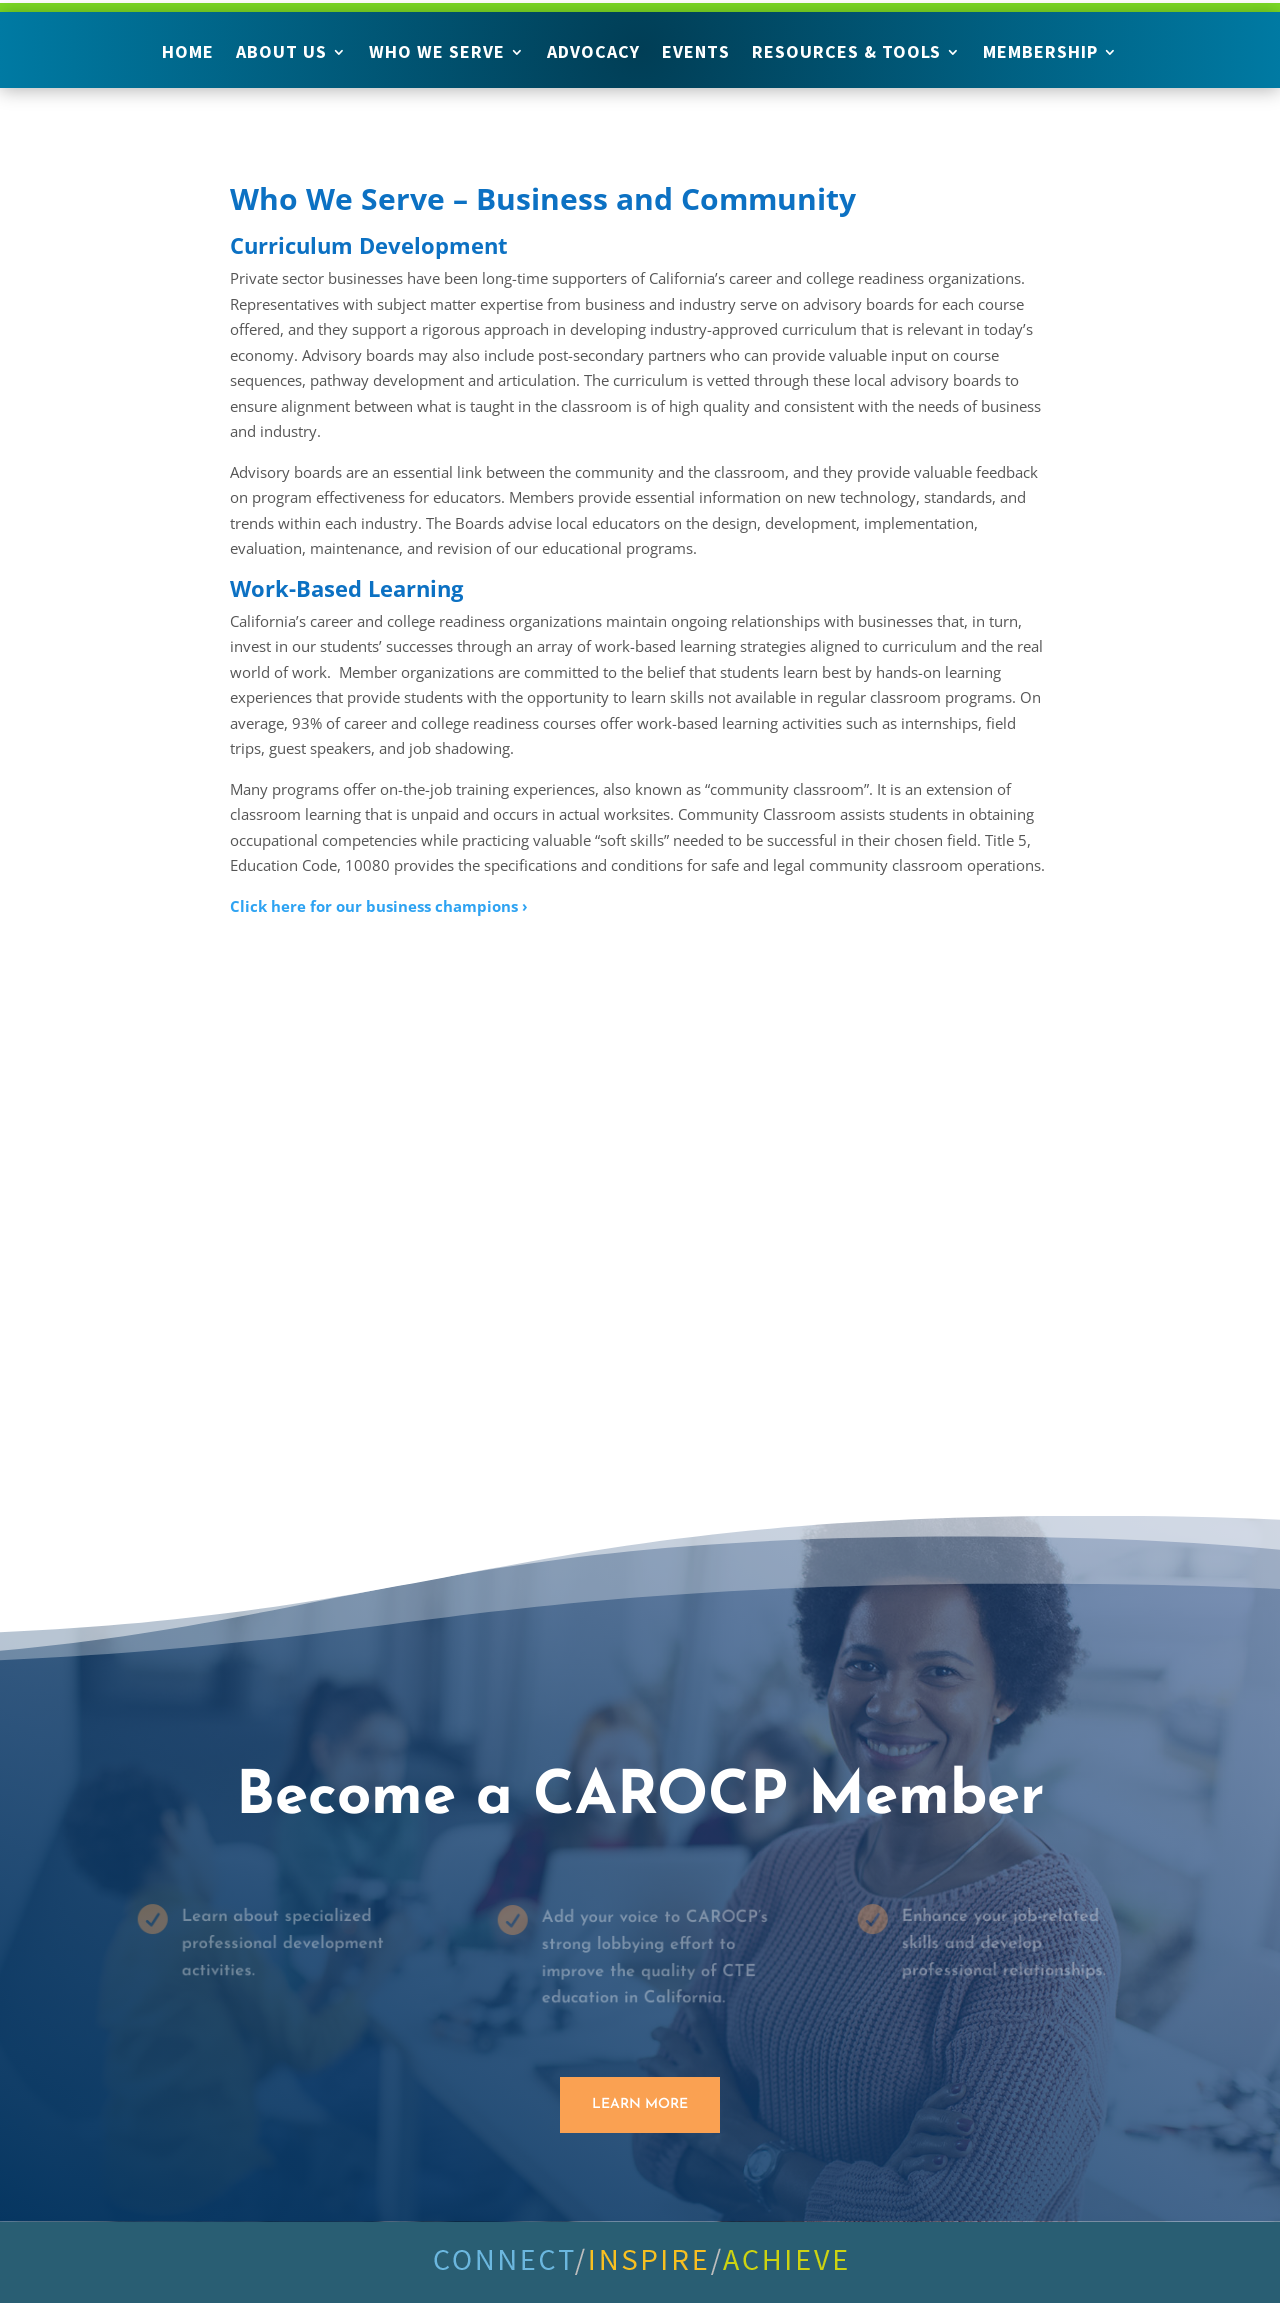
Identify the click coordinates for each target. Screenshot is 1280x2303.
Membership (1040, 54)
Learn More (640, 2104)
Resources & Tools (846, 54)
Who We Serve (437, 54)
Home (188, 54)
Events (696, 54)
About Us (281, 54)
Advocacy (593, 54)
